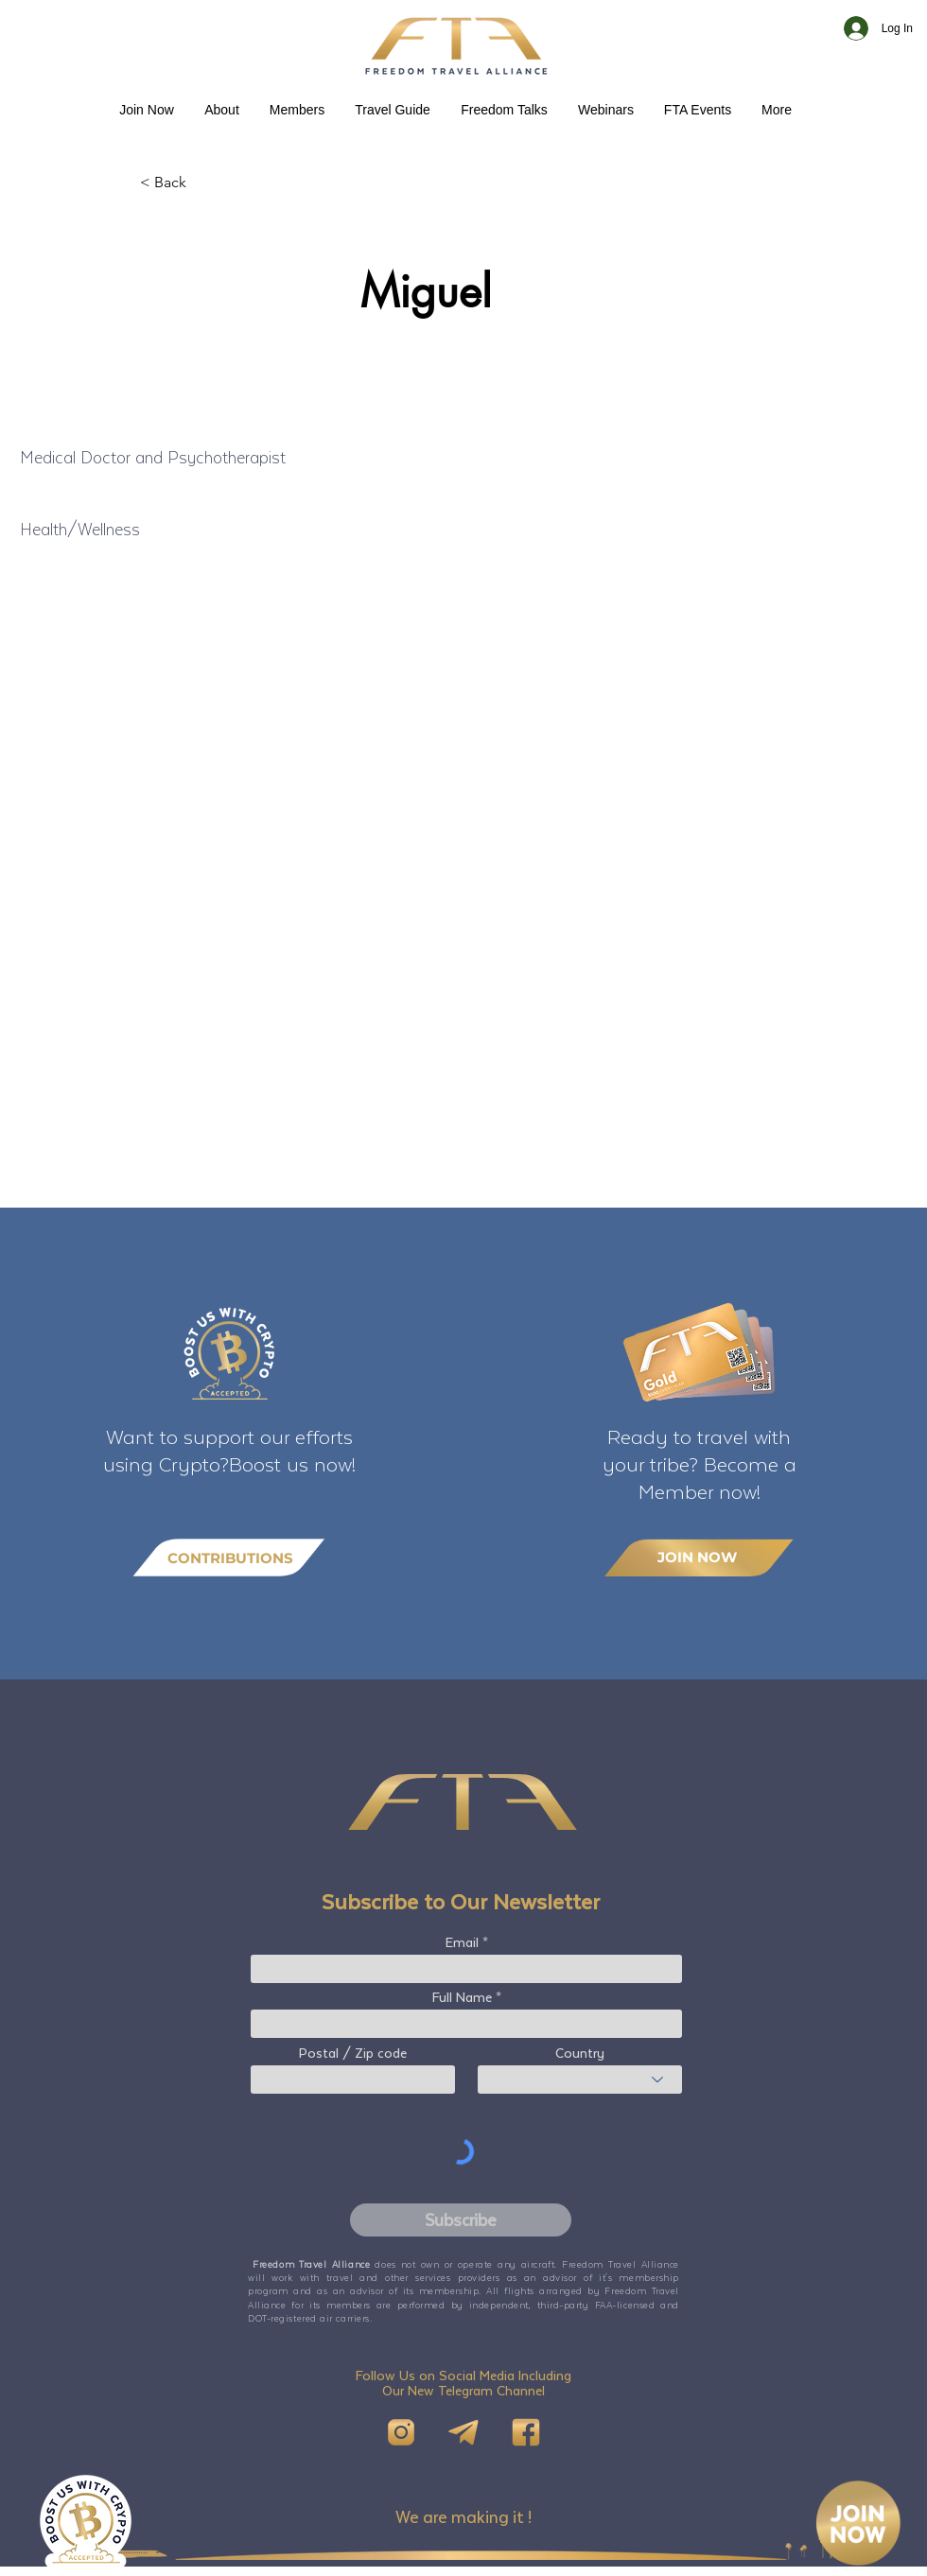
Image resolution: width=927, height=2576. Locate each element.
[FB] (526, 2432)
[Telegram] (463, 2432)
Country (579, 2053)
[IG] (401, 2432)
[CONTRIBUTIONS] (229, 1558)
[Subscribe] (460, 2220)
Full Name (462, 1997)
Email (462, 1942)
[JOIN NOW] (699, 1557)
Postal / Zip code (353, 2053)
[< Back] (202, 182)
